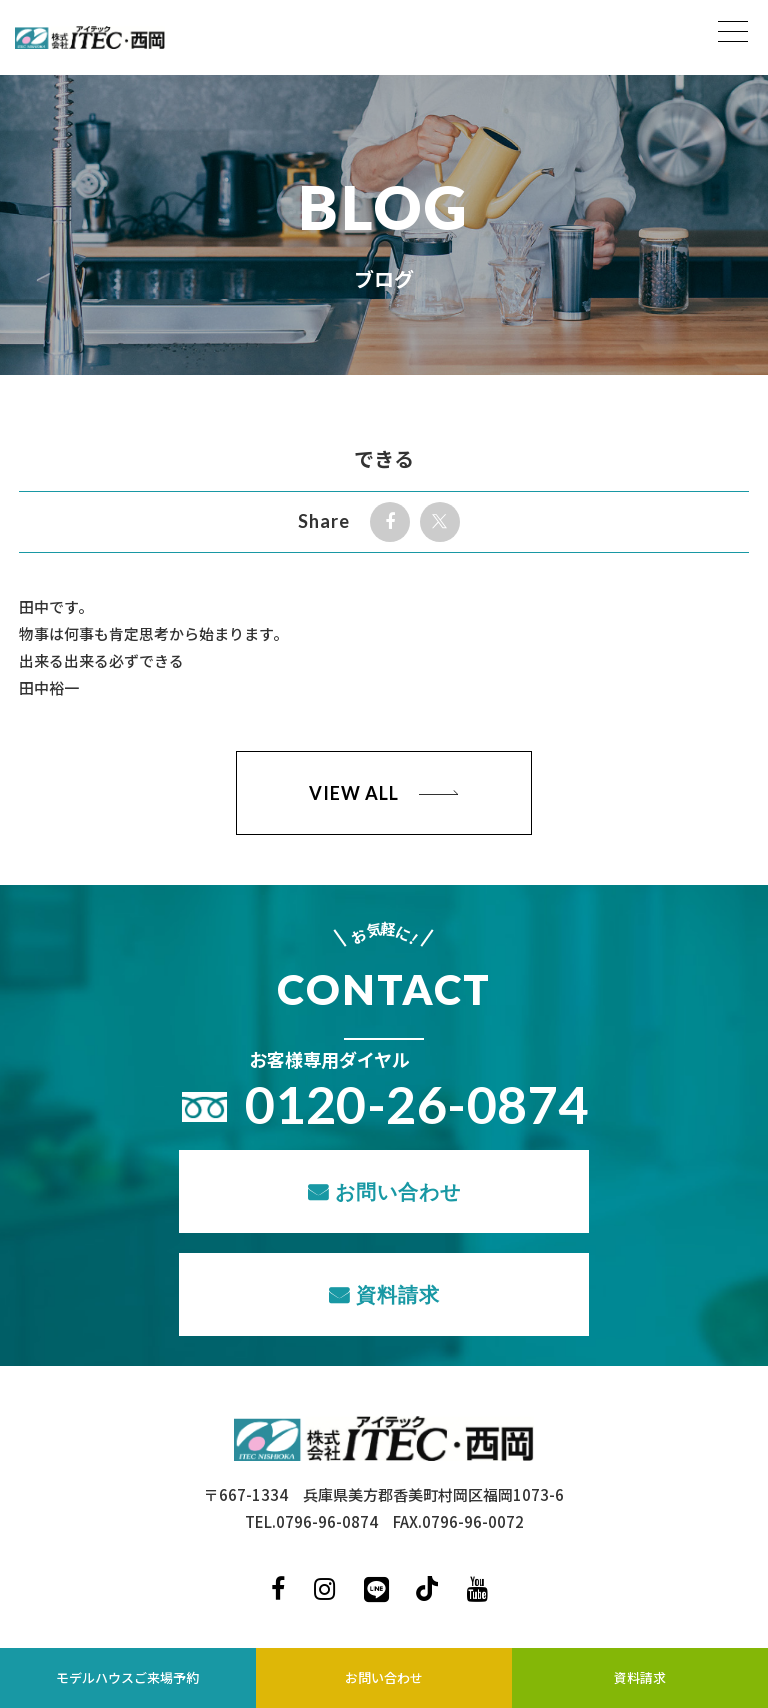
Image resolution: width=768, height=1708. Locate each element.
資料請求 (398, 1294)
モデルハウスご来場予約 (127, 1677)
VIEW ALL (353, 793)
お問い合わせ (398, 1191)
